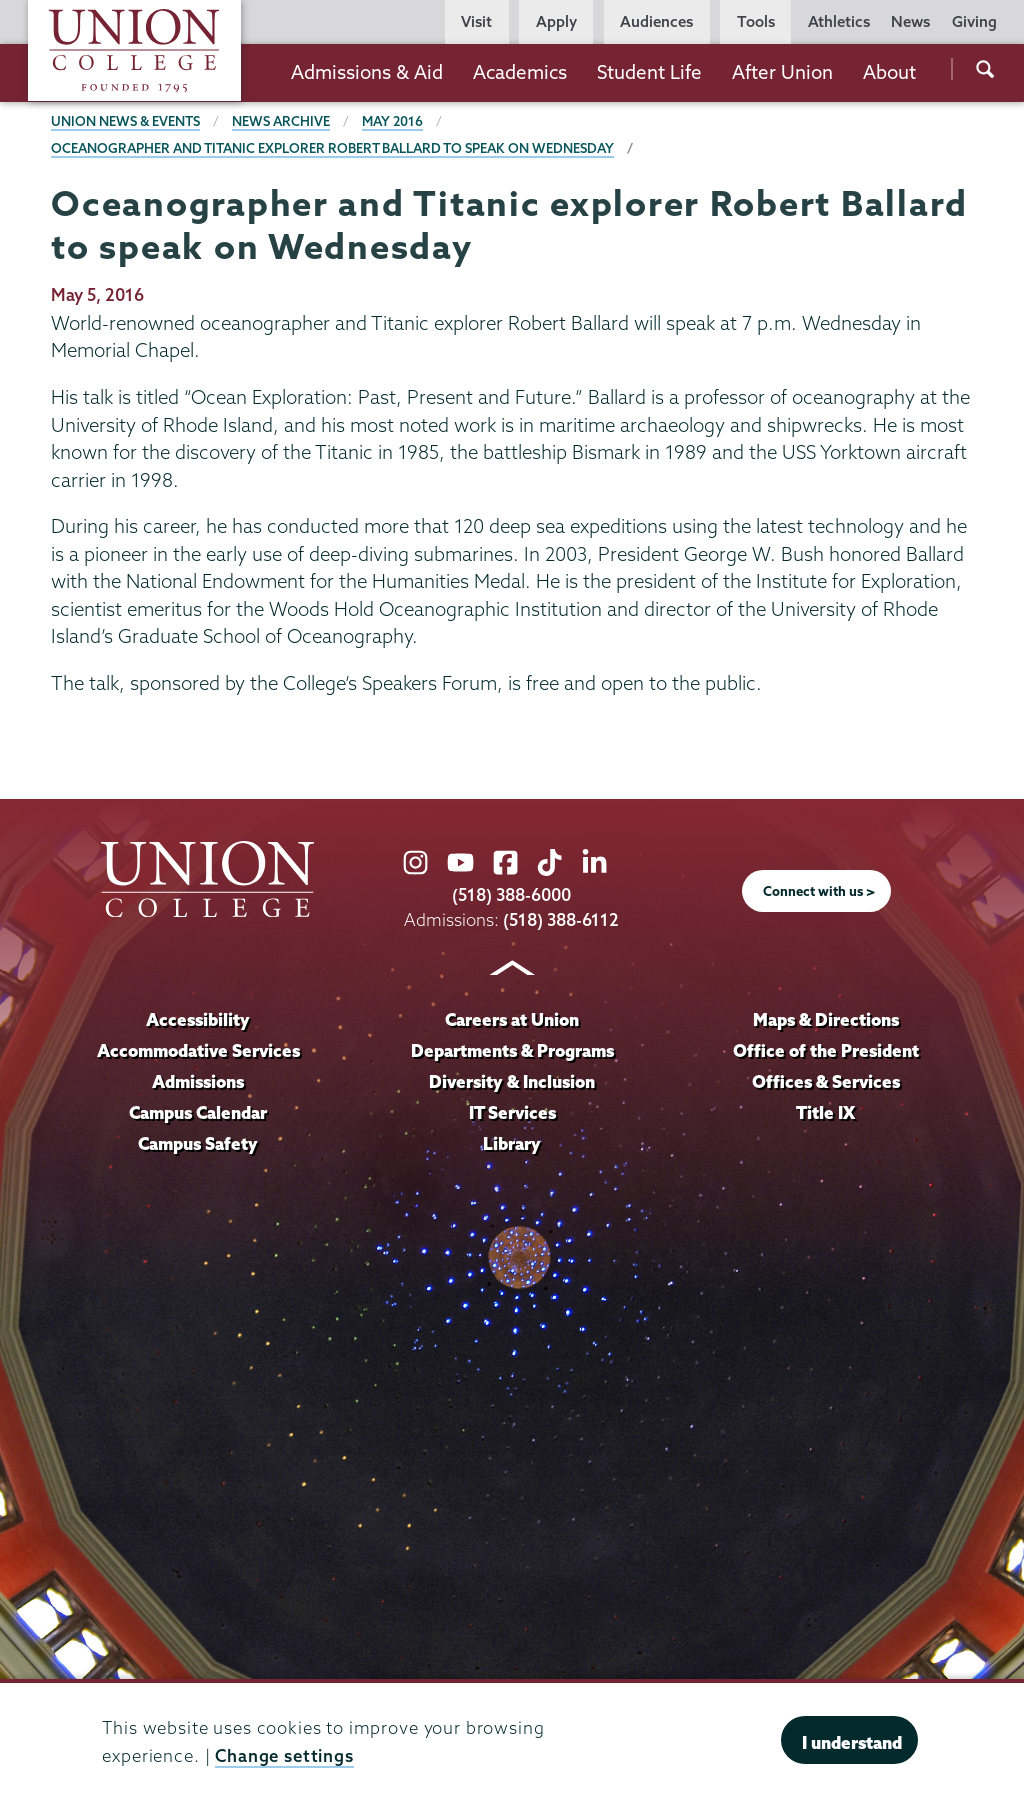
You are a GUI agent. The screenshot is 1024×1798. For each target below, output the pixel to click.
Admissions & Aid (367, 72)
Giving (974, 21)
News (910, 21)
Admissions (198, 1081)
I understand (852, 1742)
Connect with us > (819, 891)
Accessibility (198, 1019)
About (889, 72)
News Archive (281, 121)
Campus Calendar (198, 1112)
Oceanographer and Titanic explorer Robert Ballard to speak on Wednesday (332, 148)
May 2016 (392, 121)
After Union (782, 72)
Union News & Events (125, 121)
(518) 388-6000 (512, 894)
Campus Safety (198, 1143)
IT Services (512, 1112)
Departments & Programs (512, 1050)
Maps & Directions (826, 1019)
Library (512, 1143)
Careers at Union (512, 1019)
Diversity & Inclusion (512, 1081)
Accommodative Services (198, 1050)
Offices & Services (826, 1081)
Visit (476, 21)
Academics (520, 72)
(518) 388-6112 (561, 919)
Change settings (284, 1755)
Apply (556, 21)
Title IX (825, 1112)
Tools (756, 21)
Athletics (839, 21)
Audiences (656, 21)
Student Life (649, 72)
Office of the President (826, 1050)
